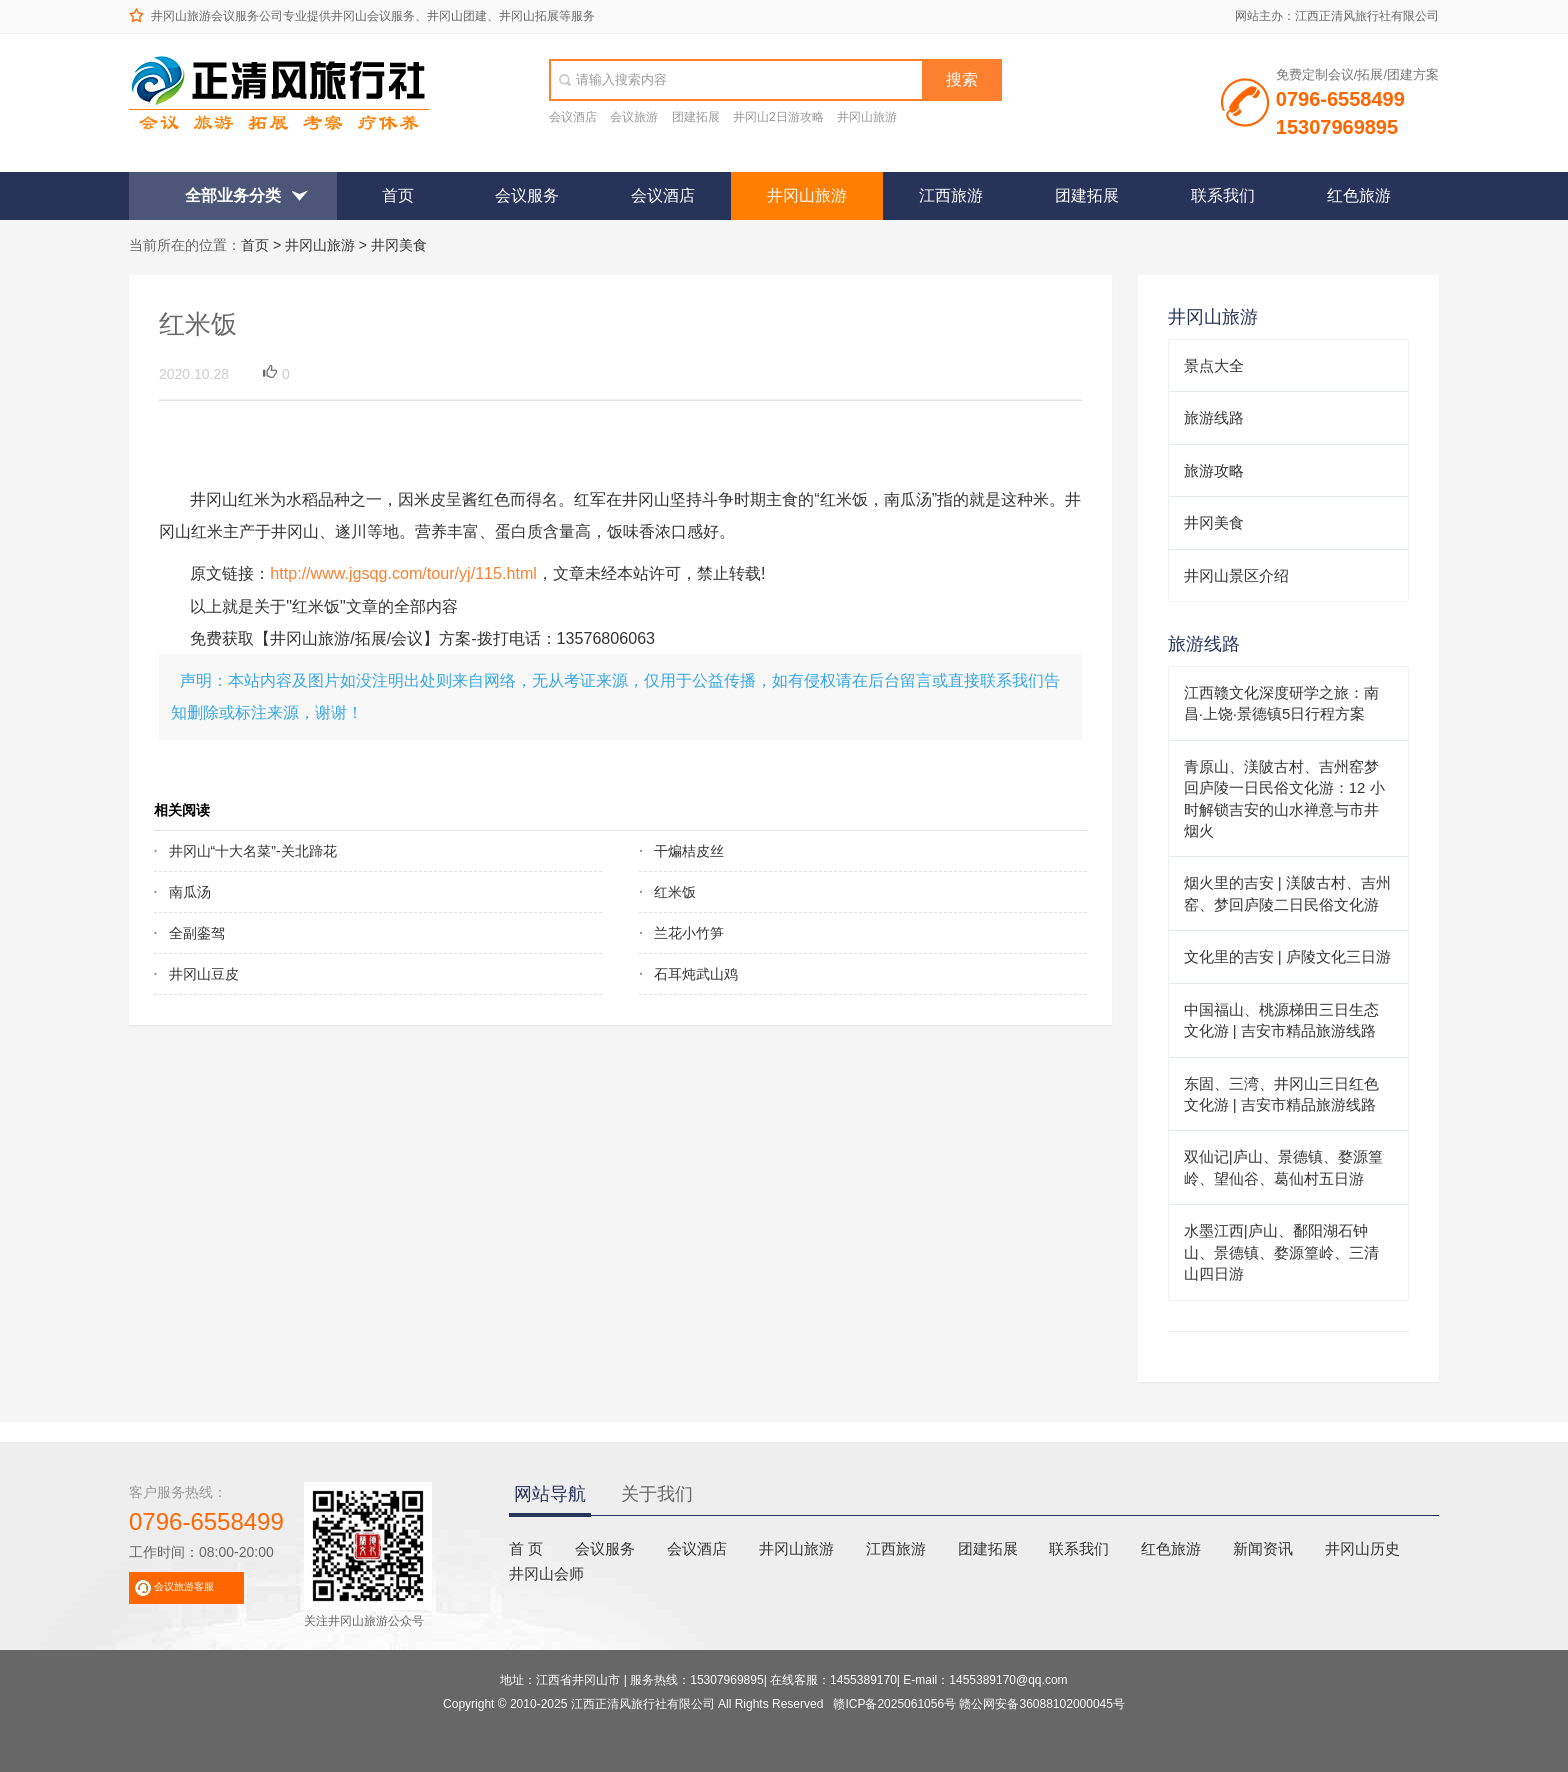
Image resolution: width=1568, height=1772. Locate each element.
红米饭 (675, 892)
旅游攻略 (1214, 470)
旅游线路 (1214, 417)
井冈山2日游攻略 (778, 117)
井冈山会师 (546, 1573)
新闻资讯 (1263, 1548)
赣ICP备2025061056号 (894, 1704)
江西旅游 (951, 195)
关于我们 (657, 1494)
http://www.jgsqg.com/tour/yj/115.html (403, 573)
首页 (398, 195)
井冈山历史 (1362, 1548)
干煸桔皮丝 (689, 851)
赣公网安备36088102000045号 (1041, 1704)
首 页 (526, 1548)
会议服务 (527, 195)
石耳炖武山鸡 (696, 974)
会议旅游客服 (184, 1586)
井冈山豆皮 (204, 974)
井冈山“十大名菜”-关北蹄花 (253, 851)
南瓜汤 (190, 892)
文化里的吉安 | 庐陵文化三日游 (1287, 956)
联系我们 (1223, 195)
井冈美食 (399, 245)
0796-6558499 (206, 1521)
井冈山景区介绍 (1236, 575)
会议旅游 (634, 117)
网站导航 (550, 1494)
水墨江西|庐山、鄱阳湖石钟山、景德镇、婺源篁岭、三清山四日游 (1281, 1252)
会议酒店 (573, 117)
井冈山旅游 (867, 117)
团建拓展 (696, 117)
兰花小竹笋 (689, 933)
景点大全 (1214, 365)
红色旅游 (1359, 195)
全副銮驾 (197, 933)
